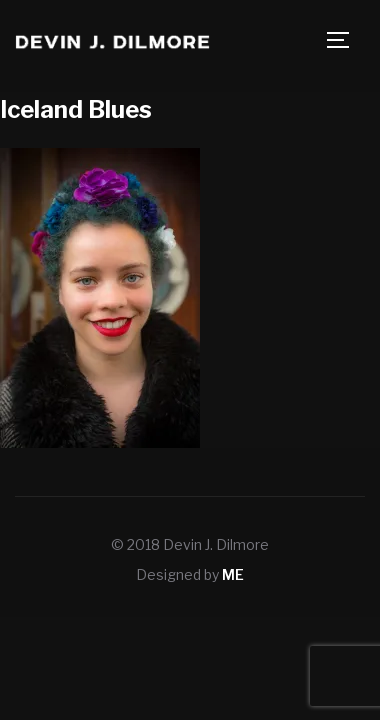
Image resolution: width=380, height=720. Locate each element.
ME (233, 574)
